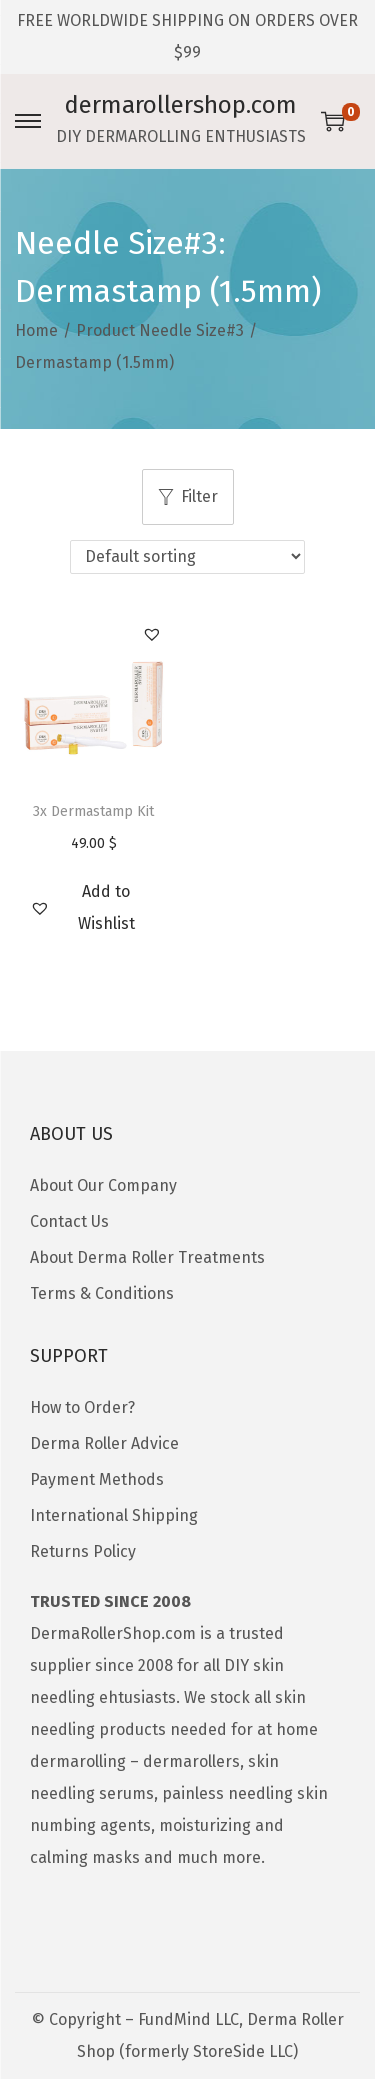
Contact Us (69, 1221)
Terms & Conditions (102, 1293)
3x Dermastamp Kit (93, 811)
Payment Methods (97, 1479)
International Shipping (114, 1515)
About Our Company (103, 1185)
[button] (152, 634)
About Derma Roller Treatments (147, 1257)
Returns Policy (83, 1551)
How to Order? (82, 1407)
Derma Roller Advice (104, 1443)
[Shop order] (187, 556)
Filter (188, 496)
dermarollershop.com (181, 105)
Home (36, 330)
